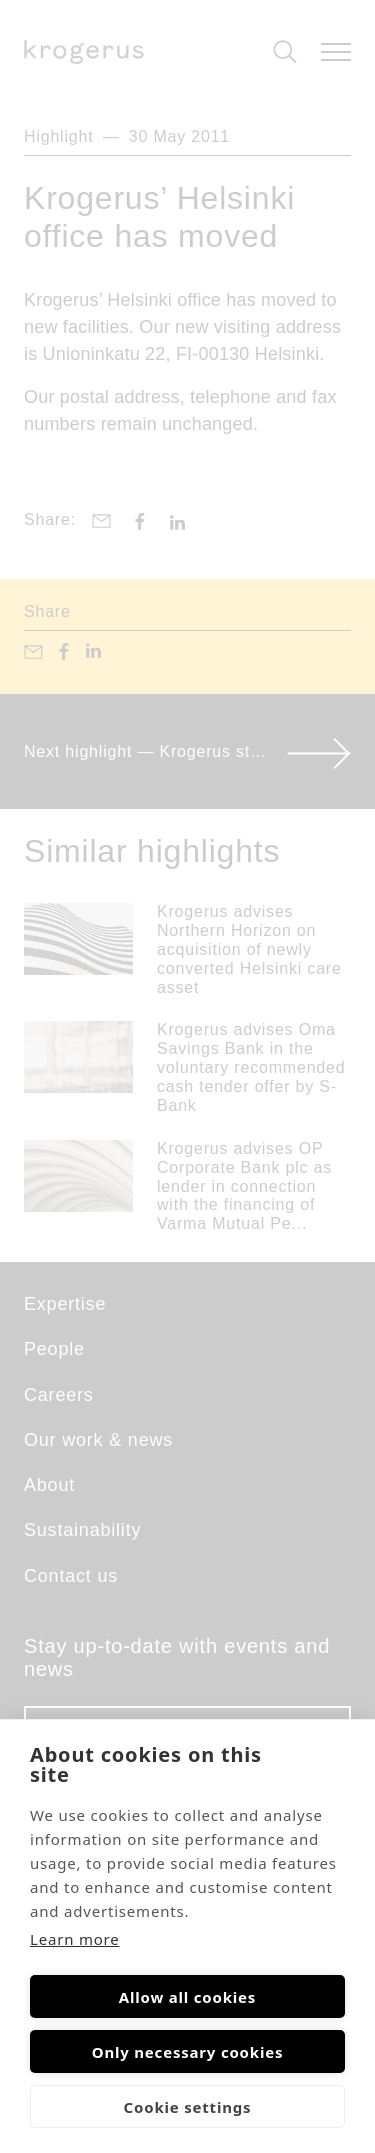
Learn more (75, 1939)
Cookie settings (188, 2107)
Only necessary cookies (188, 2052)
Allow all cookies (187, 1997)
